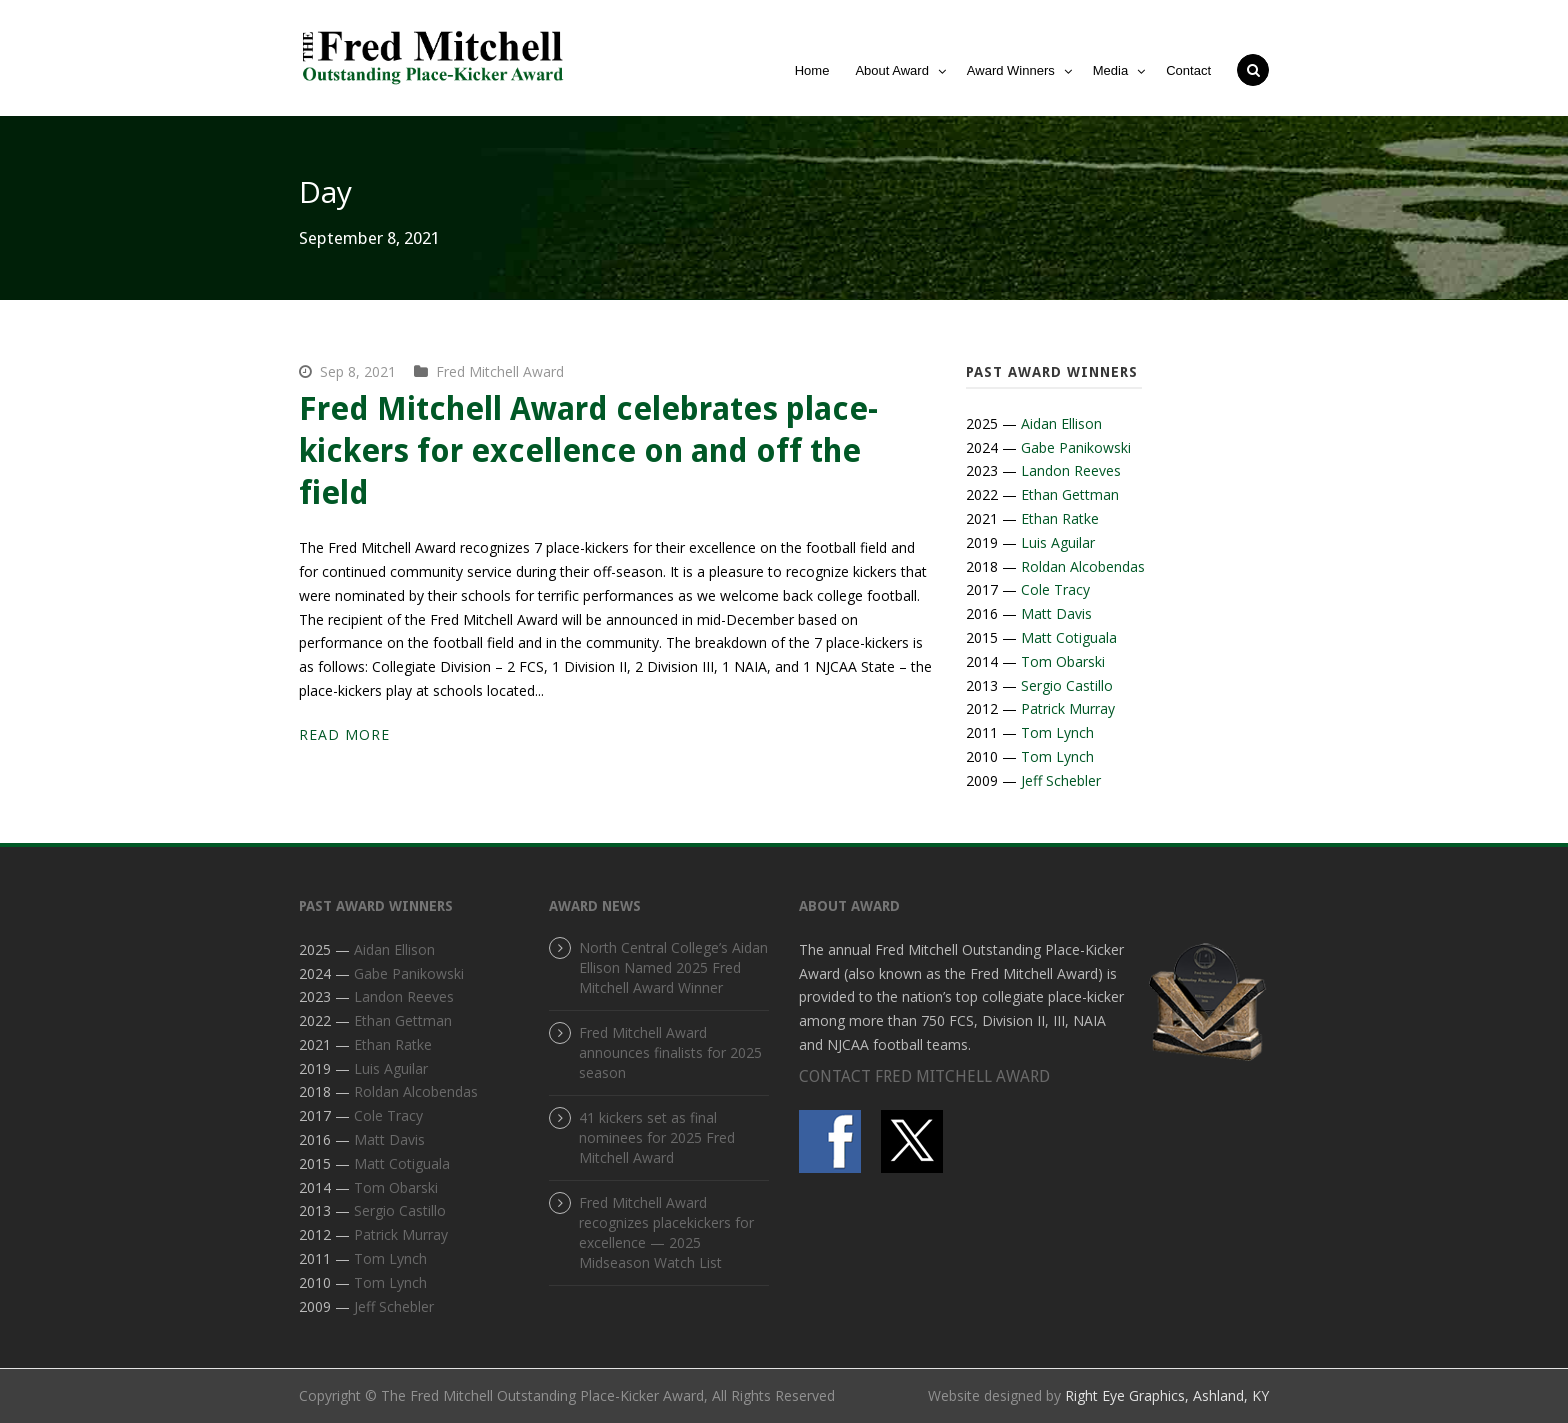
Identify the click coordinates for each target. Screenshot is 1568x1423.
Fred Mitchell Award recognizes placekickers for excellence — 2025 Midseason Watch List (666, 1232)
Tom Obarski (1063, 661)
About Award (891, 70)
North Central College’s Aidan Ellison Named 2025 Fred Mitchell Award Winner (673, 967)
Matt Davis (1056, 613)
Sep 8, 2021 (358, 371)
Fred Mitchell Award (500, 371)
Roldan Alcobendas (1083, 566)
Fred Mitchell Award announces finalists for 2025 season (670, 1052)
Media (1110, 70)
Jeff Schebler (1061, 780)
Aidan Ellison (1061, 423)
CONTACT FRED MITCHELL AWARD (924, 1076)
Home (812, 70)
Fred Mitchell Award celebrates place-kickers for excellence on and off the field (588, 450)
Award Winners (1011, 70)
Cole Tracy (1055, 589)
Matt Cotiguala (1069, 637)
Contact (1188, 70)
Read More (344, 734)
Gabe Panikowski (1076, 447)
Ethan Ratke (1060, 518)
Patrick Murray (1068, 708)
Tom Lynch (1057, 732)
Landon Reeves (1071, 470)
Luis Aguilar (1058, 542)
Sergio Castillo (1067, 685)
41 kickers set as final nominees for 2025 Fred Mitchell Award (657, 1137)
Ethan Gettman (1070, 494)
